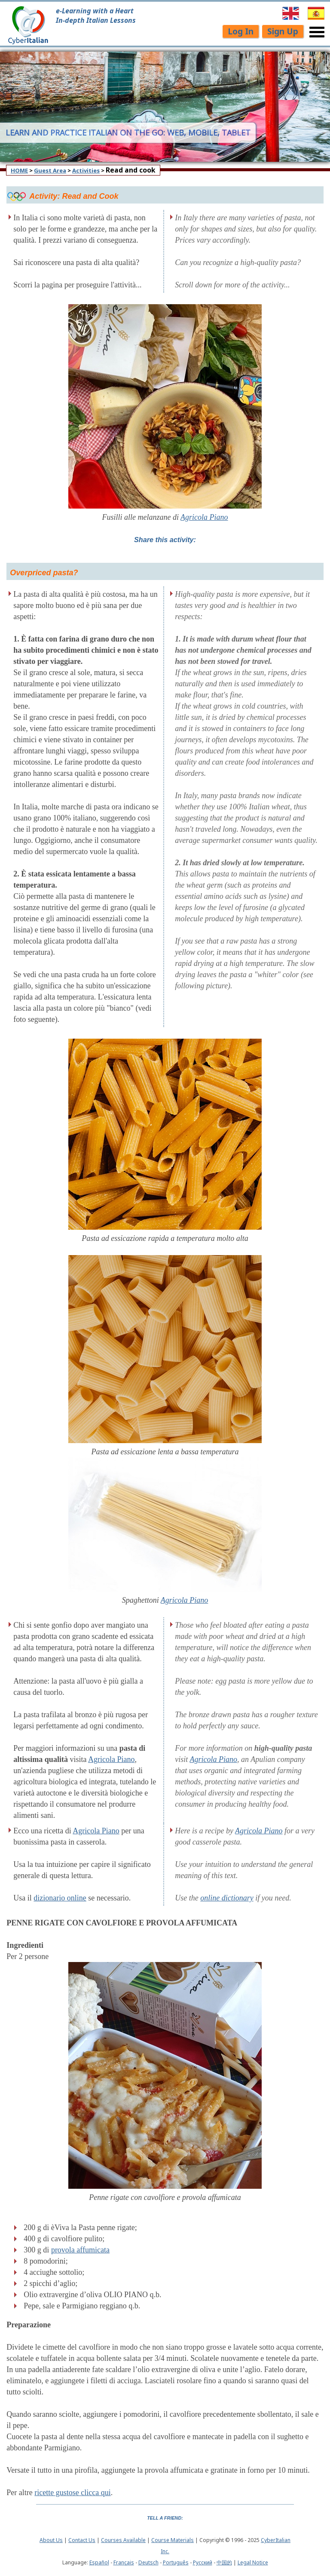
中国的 (224, 2562)
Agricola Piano (204, 517)
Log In (241, 31)
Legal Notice (253, 2562)
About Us (51, 2540)
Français (123, 2562)
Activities (86, 170)
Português (176, 2562)
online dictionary (226, 1898)
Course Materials (172, 2540)
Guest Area (50, 170)
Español (99, 2562)
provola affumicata (80, 2250)
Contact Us (81, 2540)
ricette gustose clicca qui (72, 2492)
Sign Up (282, 31)
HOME (19, 170)
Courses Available (123, 2540)
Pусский (202, 2562)
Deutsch (148, 2562)
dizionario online (60, 1898)
